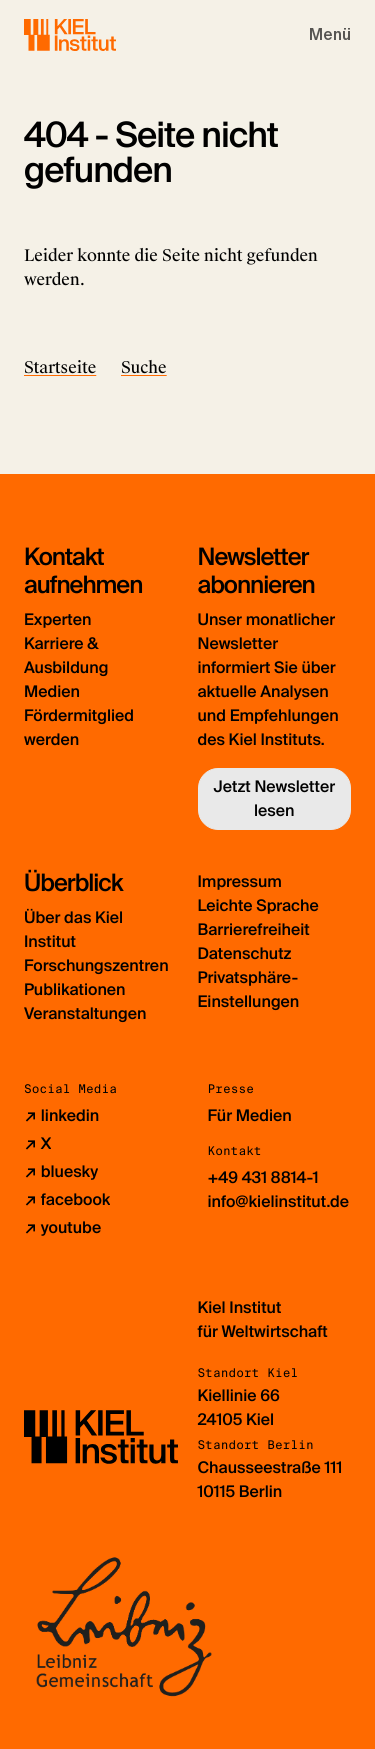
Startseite (60, 367)
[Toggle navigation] (330, 35)
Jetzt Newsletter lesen (274, 798)
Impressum (240, 881)
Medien (52, 691)
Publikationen (74, 989)
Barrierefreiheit (254, 929)
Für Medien (250, 1115)
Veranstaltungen (85, 1013)
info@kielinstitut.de (279, 1201)
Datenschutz (245, 953)
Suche (144, 367)
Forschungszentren (96, 965)
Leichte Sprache (258, 905)
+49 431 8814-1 (263, 1177)
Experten (57, 619)
